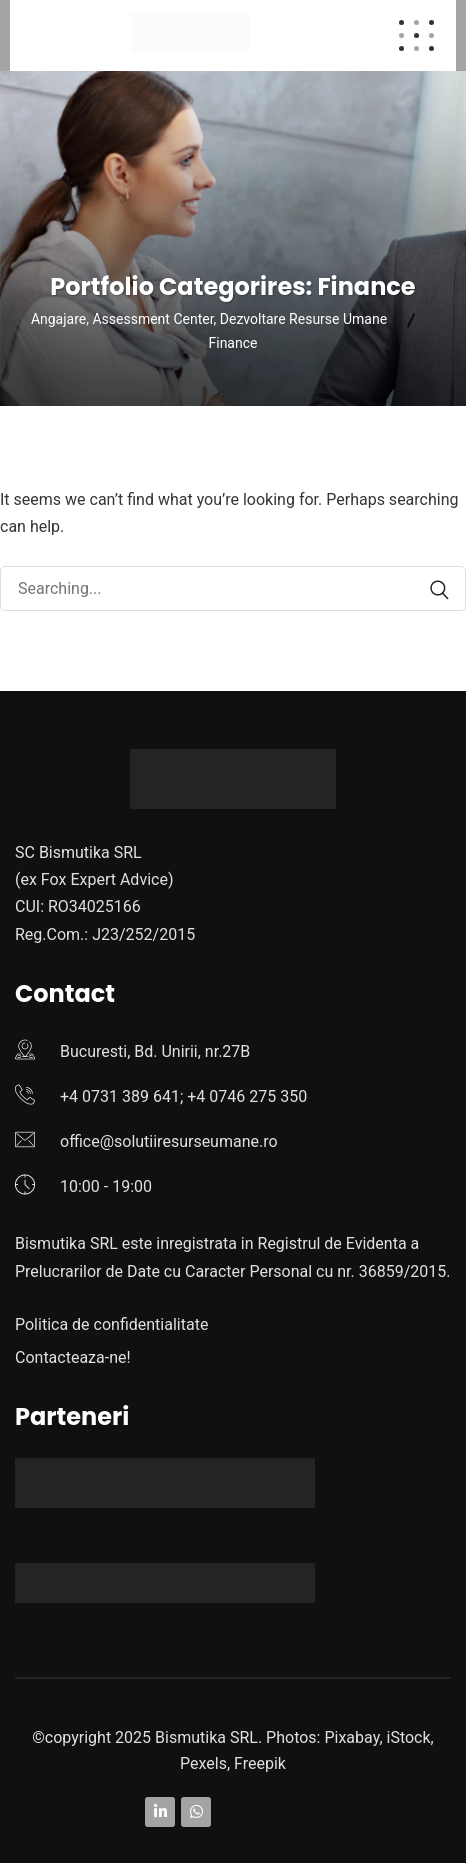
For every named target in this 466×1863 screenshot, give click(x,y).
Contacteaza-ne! (73, 1357)
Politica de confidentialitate (111, 1324)
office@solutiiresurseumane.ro (169, 1141)
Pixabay (351, 1737)
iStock (409, 1737)
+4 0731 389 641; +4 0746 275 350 (183, 1096)
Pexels (203, 1763)
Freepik (260, 1763)
